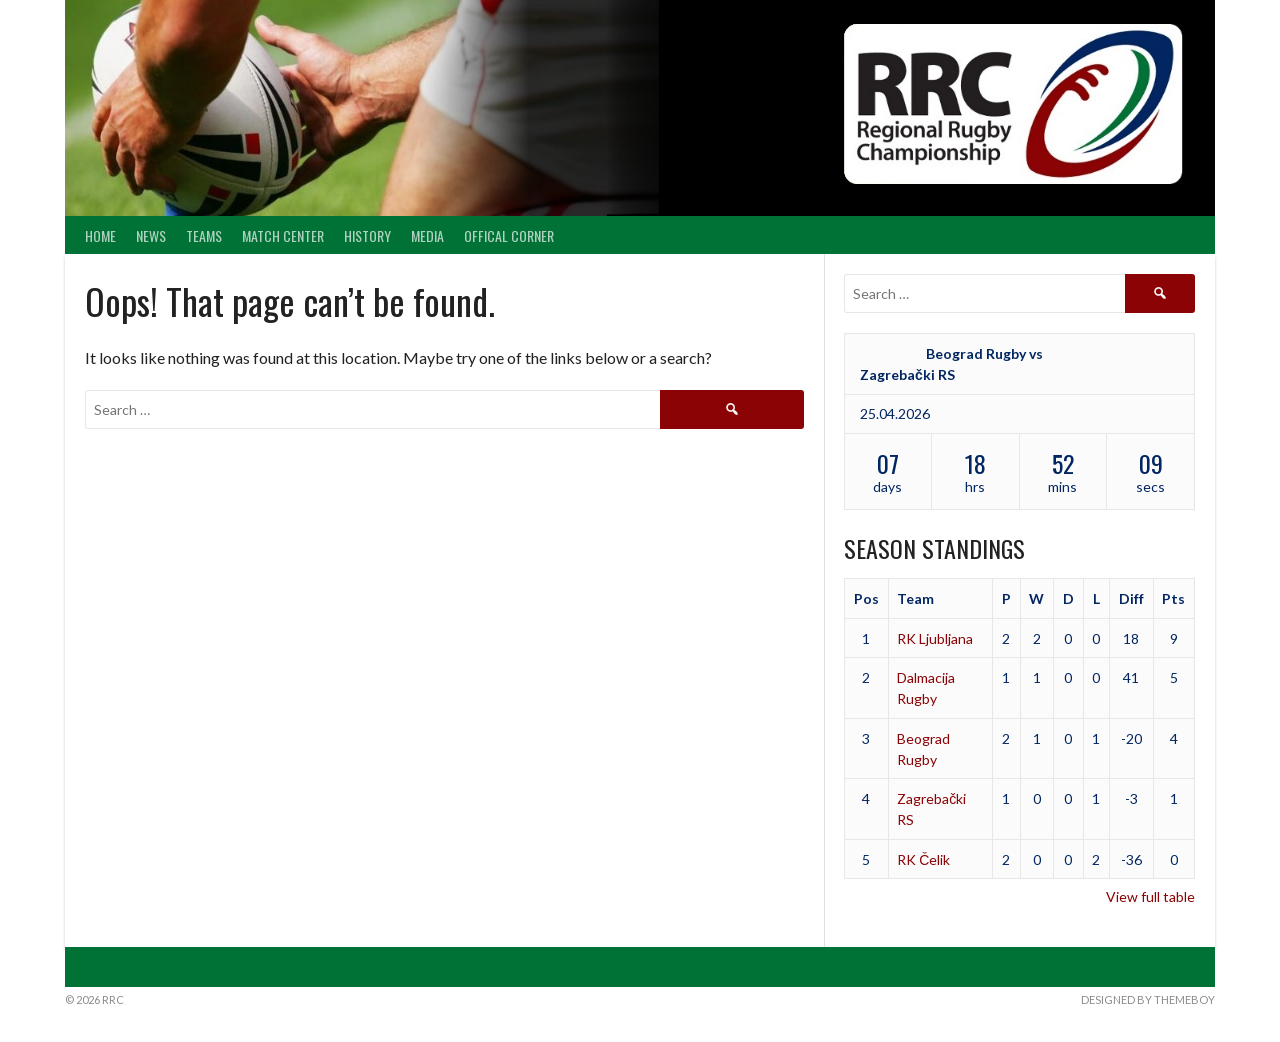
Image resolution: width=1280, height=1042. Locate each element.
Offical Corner (509, 235)
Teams (204, 235)
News (151, 235)
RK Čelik (923, 859)
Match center (283, 235)
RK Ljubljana (935, 638)
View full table (1150, 896)
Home (100, 235)
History (367, 235)
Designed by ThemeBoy (1148, 999)
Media (427, 235)
